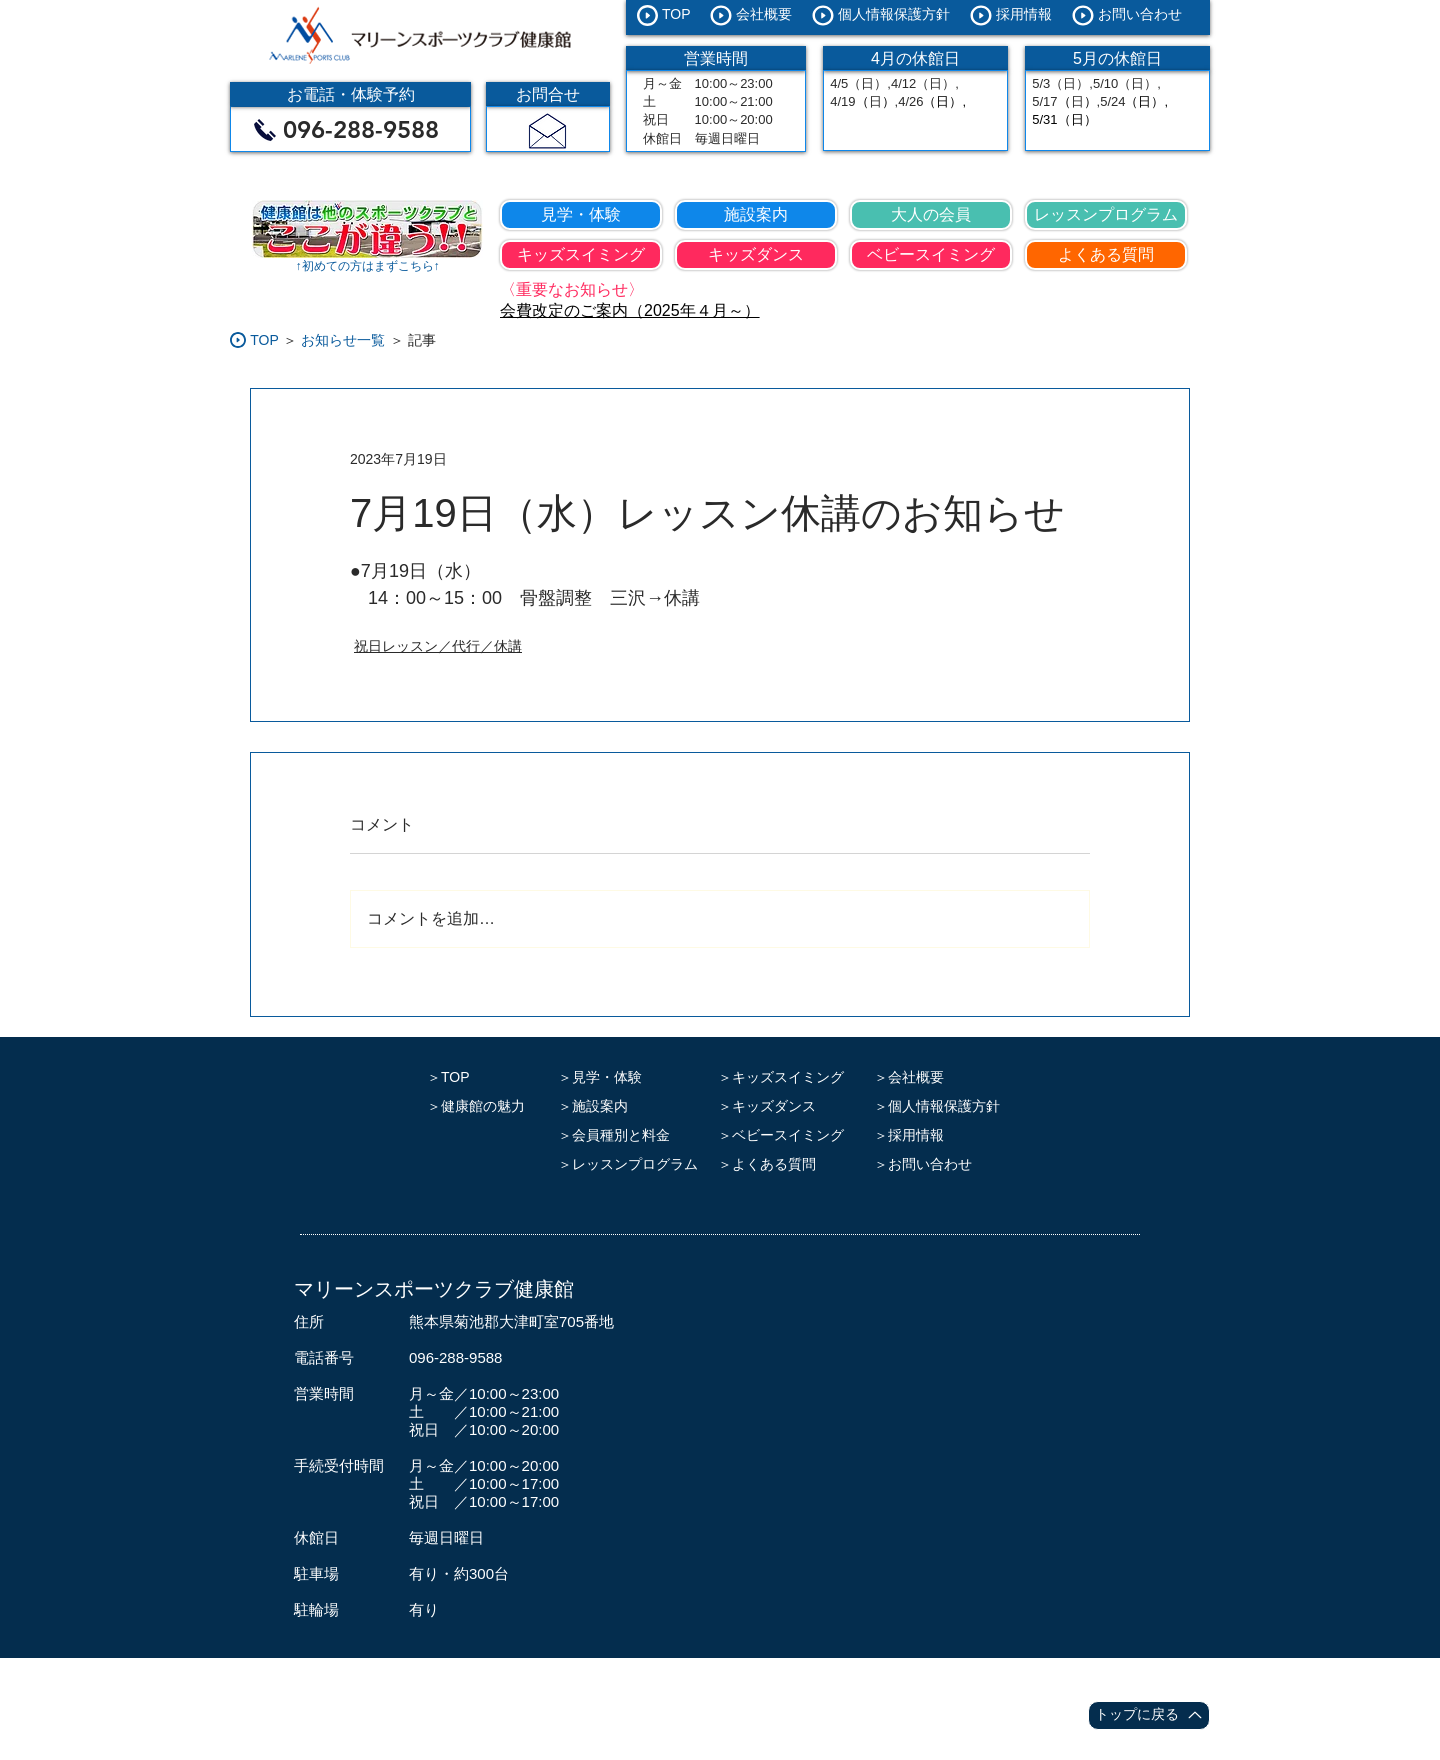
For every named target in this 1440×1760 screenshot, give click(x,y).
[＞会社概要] (942, 1077)
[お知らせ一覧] (343, 340)
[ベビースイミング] (931, 255)
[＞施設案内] (633, 1106)
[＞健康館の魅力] (481, 1106)
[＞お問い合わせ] (942, 1164)
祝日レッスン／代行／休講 (438, 646)
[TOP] (264, 340)
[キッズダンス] (756, 255)
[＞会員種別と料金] (633, 1135)
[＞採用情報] (942, 1135)
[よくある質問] (1106, 255)
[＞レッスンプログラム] (633, 1164)
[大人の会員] (931, 215)
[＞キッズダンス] (786, 1106)
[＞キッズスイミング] (786, 1077)
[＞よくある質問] (786, 1164)
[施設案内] (756, 215)
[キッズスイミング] (581, 255)
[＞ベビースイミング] (786, 1135)
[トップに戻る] (1149, 1715)
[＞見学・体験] (633, 1077)
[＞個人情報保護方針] (942, 1106)
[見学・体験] (581, 215)
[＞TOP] (481, 1077)
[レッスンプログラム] (1106, 215)
